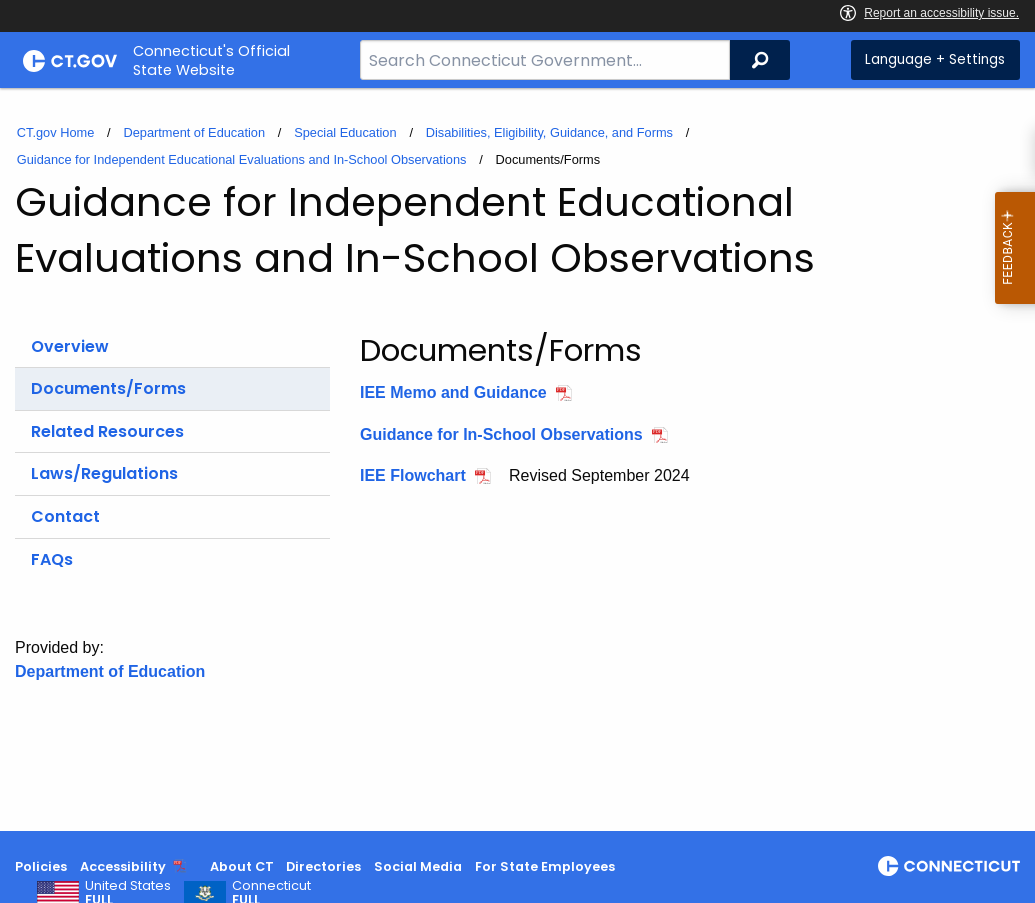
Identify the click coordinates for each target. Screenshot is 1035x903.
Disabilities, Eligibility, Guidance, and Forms (549, 132)
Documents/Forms (108, 388)
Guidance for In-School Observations (501, 434)
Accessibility (123, 866)
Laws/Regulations (104, 473)
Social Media (418, 866)
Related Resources (107, 431)
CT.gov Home (56, 132)
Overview (70, 346)
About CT (242, 866)
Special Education (345, 132)
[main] (517, 459)
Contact (65, 516)
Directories (323, 866)
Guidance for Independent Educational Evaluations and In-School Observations (242, 159)
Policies (41, 866)
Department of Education (194, 132)
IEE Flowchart (413, 475)
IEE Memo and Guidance (453, 392)
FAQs (52, 559)
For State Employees (545, 866)
